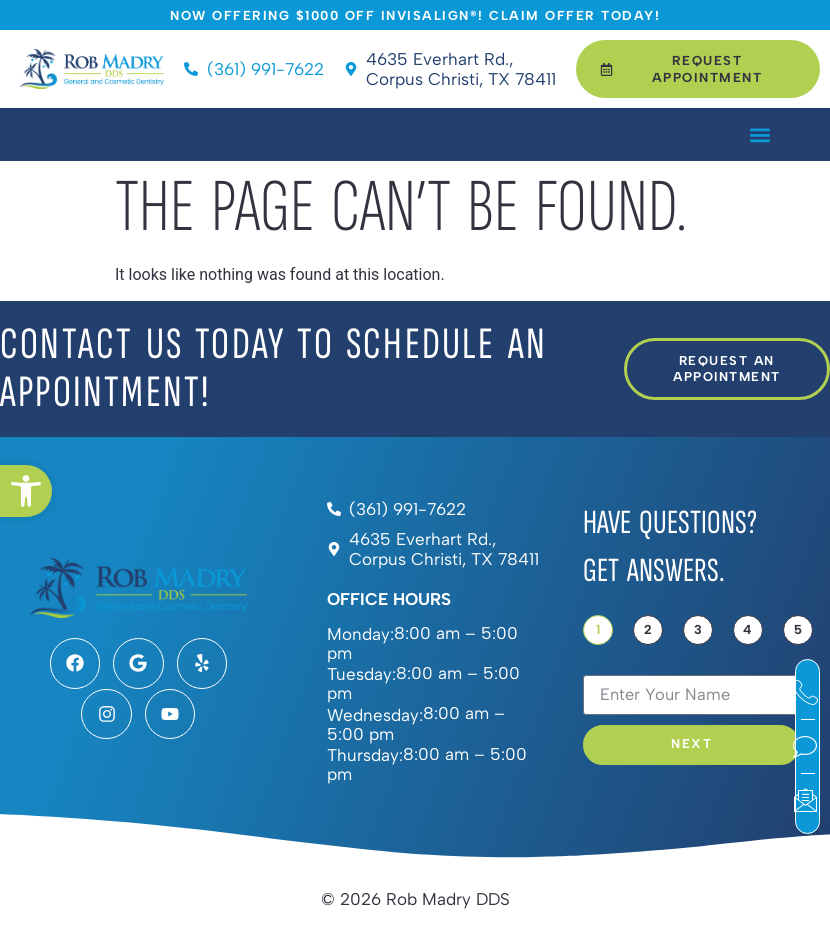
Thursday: (365, 755)
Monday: (360, 634)
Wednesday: (375, 715)
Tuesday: (361, 674)
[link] (26, 491)
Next (691, 744)
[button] (759, 134)
